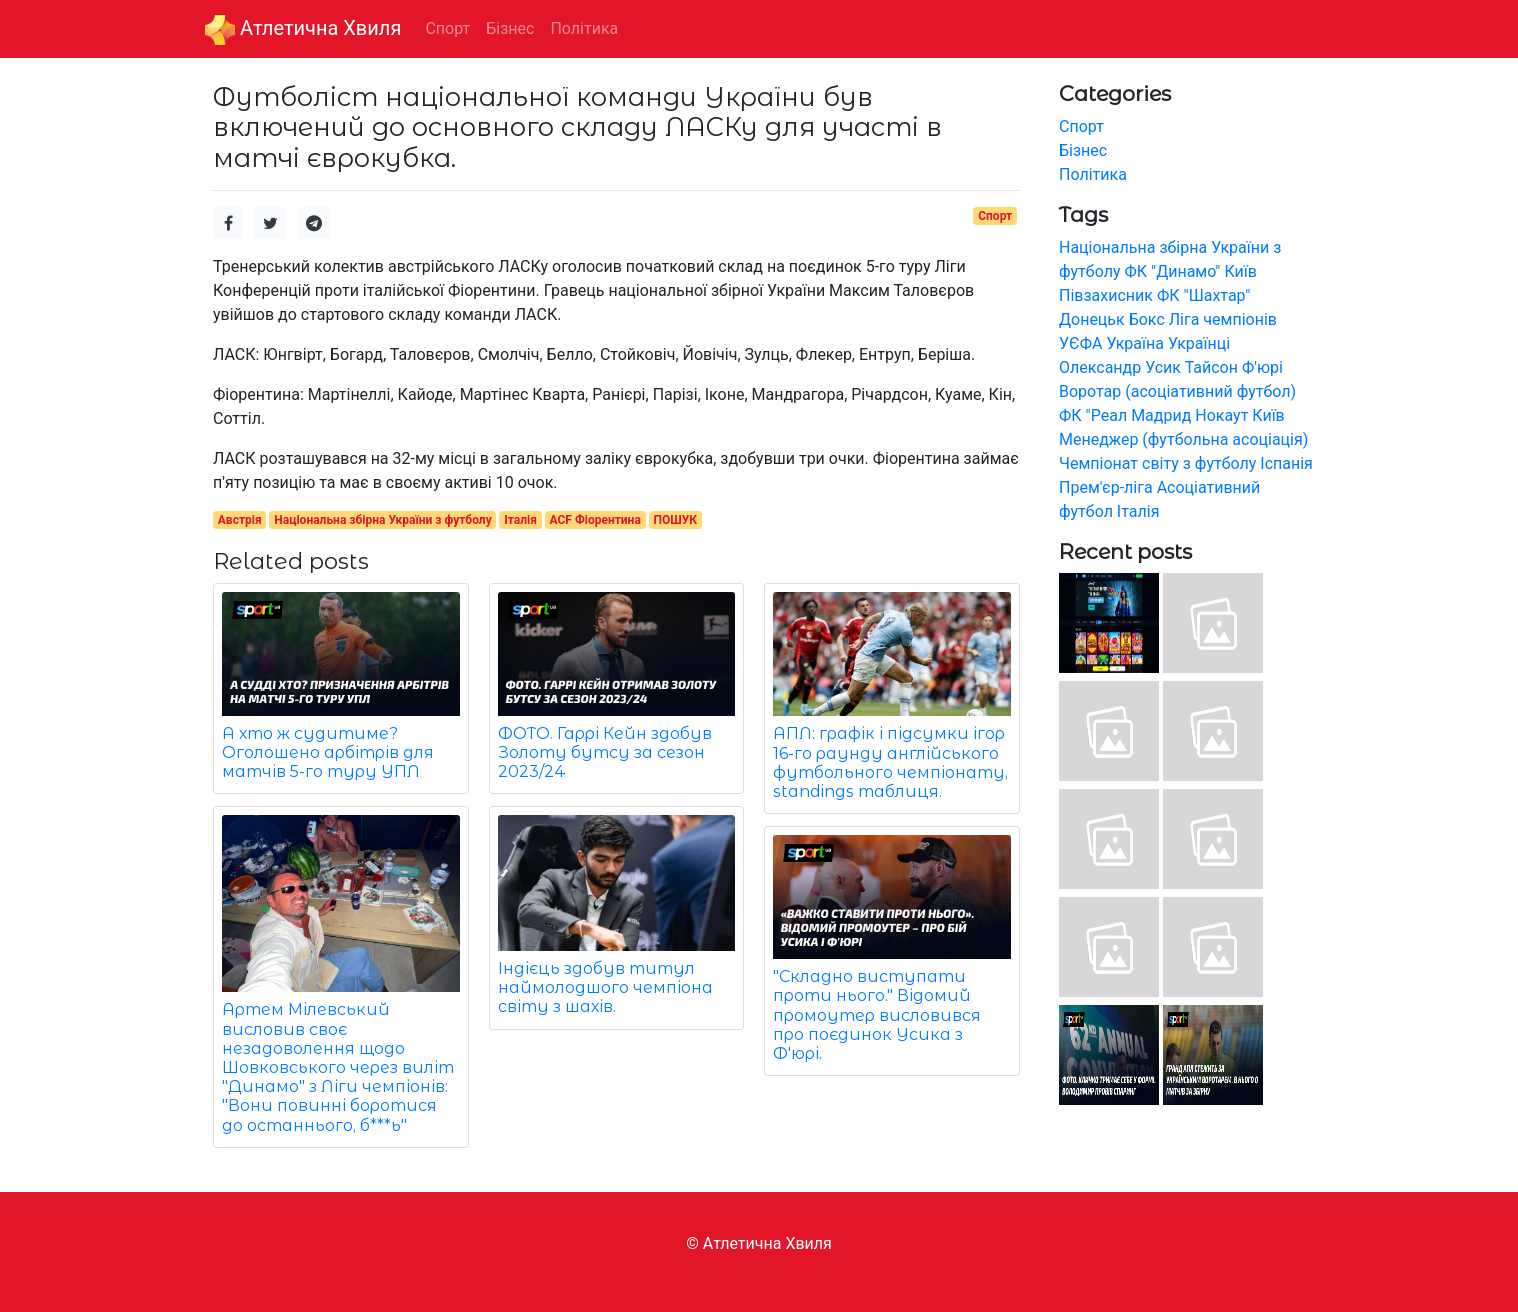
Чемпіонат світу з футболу (1157, 463)
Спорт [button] (447, 28)
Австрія (240, 520)
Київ (1268, 415)
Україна (1135, 343)
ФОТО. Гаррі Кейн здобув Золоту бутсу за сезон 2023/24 (605, 752)
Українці (1199, 343)
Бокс (1147, 319)
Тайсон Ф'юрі (1234, 367)
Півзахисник (1106, 295)
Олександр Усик (1120, 367)
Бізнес (1083, 150)
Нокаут (1221, 415)
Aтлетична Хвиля (303, 30)
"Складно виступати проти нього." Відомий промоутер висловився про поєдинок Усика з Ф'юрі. (877, 1015)
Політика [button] (584, 28)
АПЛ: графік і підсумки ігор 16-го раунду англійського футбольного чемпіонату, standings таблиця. (890, 762)
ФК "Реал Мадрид (1125, 415)
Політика (1093, 174)
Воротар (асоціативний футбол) (1177, 391)
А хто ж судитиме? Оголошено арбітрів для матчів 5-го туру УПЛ (328, 752)
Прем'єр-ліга (1106, 487)
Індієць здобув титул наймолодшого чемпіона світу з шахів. (605, 987)
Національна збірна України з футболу (382, 520)
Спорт (995, 216)
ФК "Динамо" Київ (1190, 271)
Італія (520, 520)
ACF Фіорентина (595, 520)
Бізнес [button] (510, 28)
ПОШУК (675, 520)
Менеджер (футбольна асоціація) (1183, 439)
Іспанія (1286, 463)
